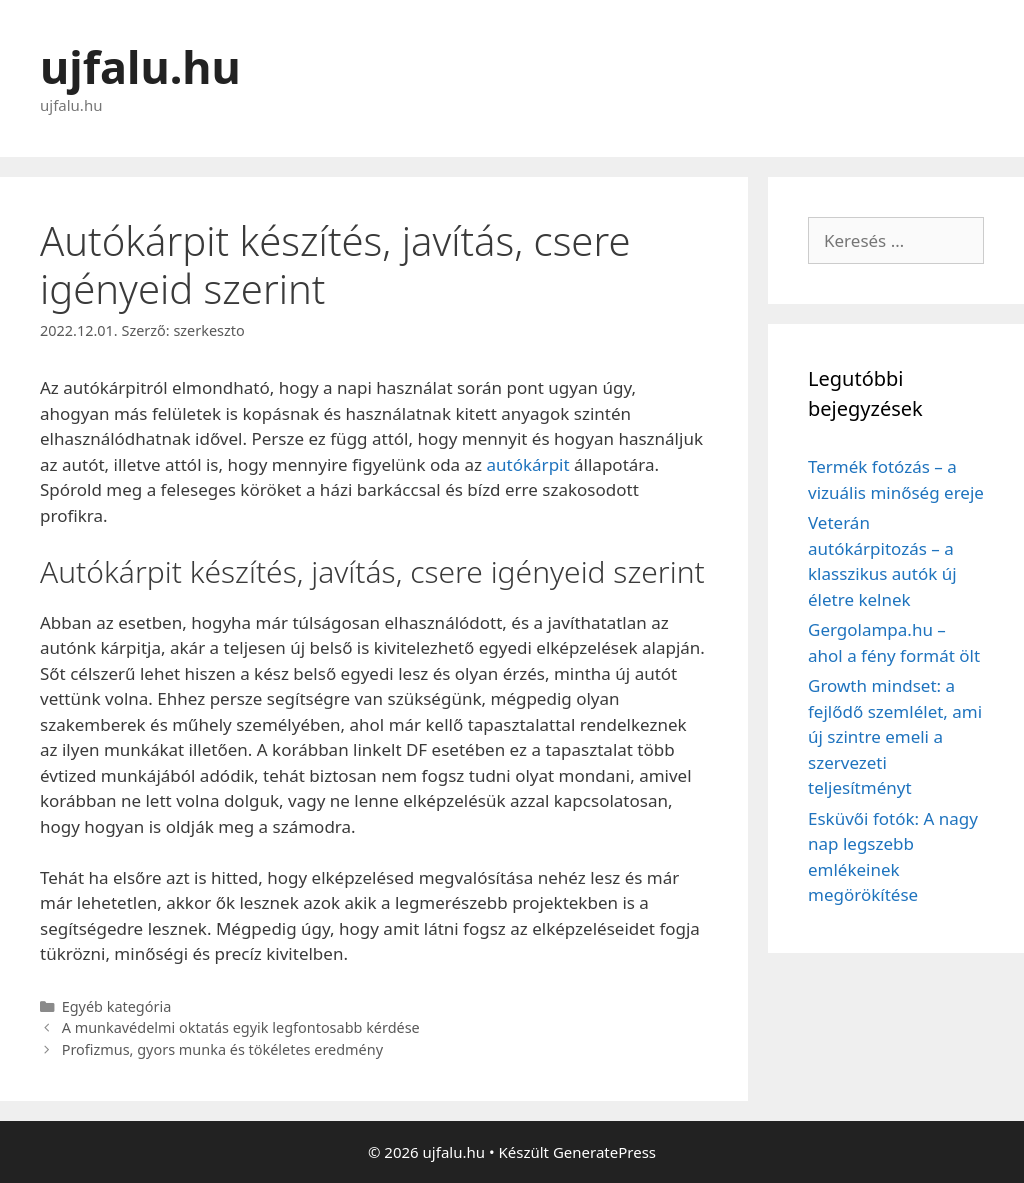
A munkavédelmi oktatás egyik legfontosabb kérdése (241, 1027)
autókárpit (528, 464)
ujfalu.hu (140, 66)
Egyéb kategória (117, 1006)
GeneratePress (604, 1152)
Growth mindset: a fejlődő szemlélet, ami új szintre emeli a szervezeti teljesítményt (895, 736)
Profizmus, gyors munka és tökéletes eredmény (222, 1049)
